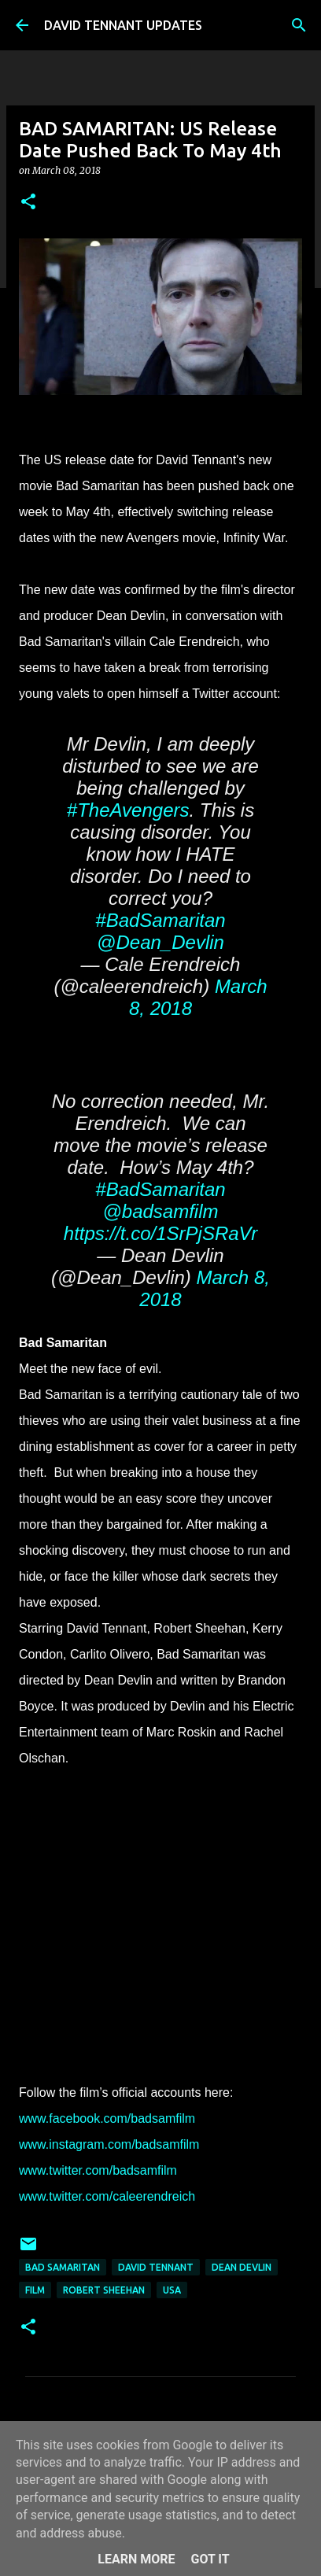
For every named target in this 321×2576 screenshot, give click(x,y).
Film (35, 2290)
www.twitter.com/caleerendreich (107, 2196)
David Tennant (156, 2267)
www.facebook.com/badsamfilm (107, 2118)
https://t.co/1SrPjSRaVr (160, 1233)
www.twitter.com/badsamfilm (98, 2170)
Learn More (136, 2559)
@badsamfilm (160, 1211)
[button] (28, 202)
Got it (209, 2559)
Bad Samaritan (62, 2267)
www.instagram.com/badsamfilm (109, 2144)
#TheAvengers (128, 810)
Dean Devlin (241, 2267)
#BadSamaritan (160, 920)
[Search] (299, 25)
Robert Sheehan (104, 2290)
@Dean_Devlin (160, 942)
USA (172, 2290)
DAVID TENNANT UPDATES (123, 25)
